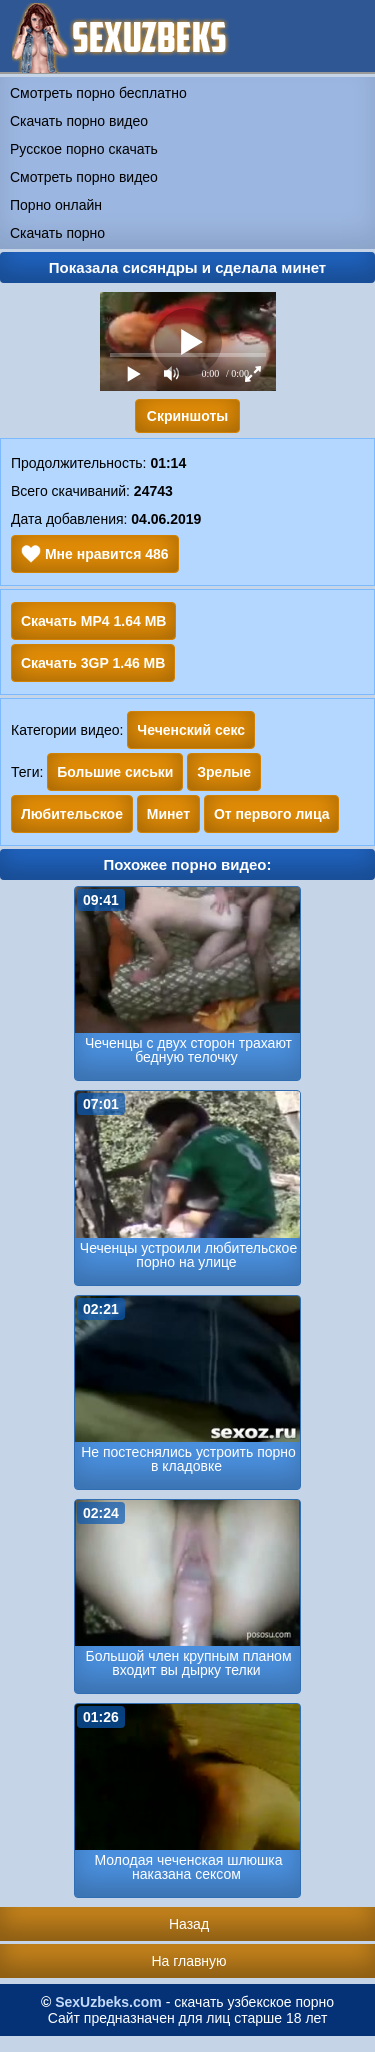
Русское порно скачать (84, 149)
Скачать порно (57, 233)
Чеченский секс (191, 730)
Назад (189, 1924)
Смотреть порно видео (84, 177)
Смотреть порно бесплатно (98, 93)
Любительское (72, 814)
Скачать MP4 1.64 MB (93, 621)
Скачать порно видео (79, 121)
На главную (188, 1961)
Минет (168, 814)
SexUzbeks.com (108, 2002)
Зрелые (224, 772)
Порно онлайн (56, 205)
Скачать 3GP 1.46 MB (93, 663)
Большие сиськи (115, 772)
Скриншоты (187, 416)
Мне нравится (95, 554)
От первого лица (272, 814)
